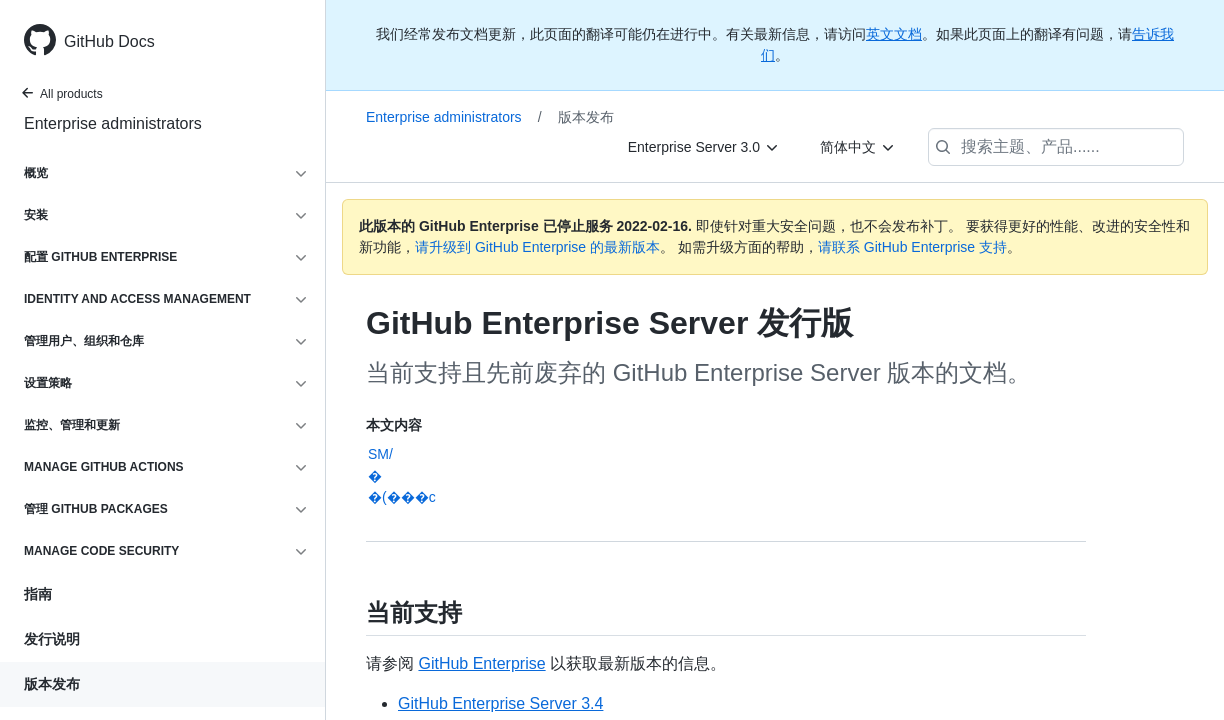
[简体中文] (858, 147)
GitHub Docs (109, 41)
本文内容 (394, 425)
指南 (38, 594)
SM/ (380, 454)
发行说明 (52, 639)
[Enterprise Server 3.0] (704, 147)
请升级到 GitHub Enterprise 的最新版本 (537, 247)
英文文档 (894, 34)
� (375, 476)
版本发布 (52, 684)
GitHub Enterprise (481, 663)
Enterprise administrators (113, 123)
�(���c (402, 497)
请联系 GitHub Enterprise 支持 (912, 247)
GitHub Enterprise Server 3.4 (500, 703)
